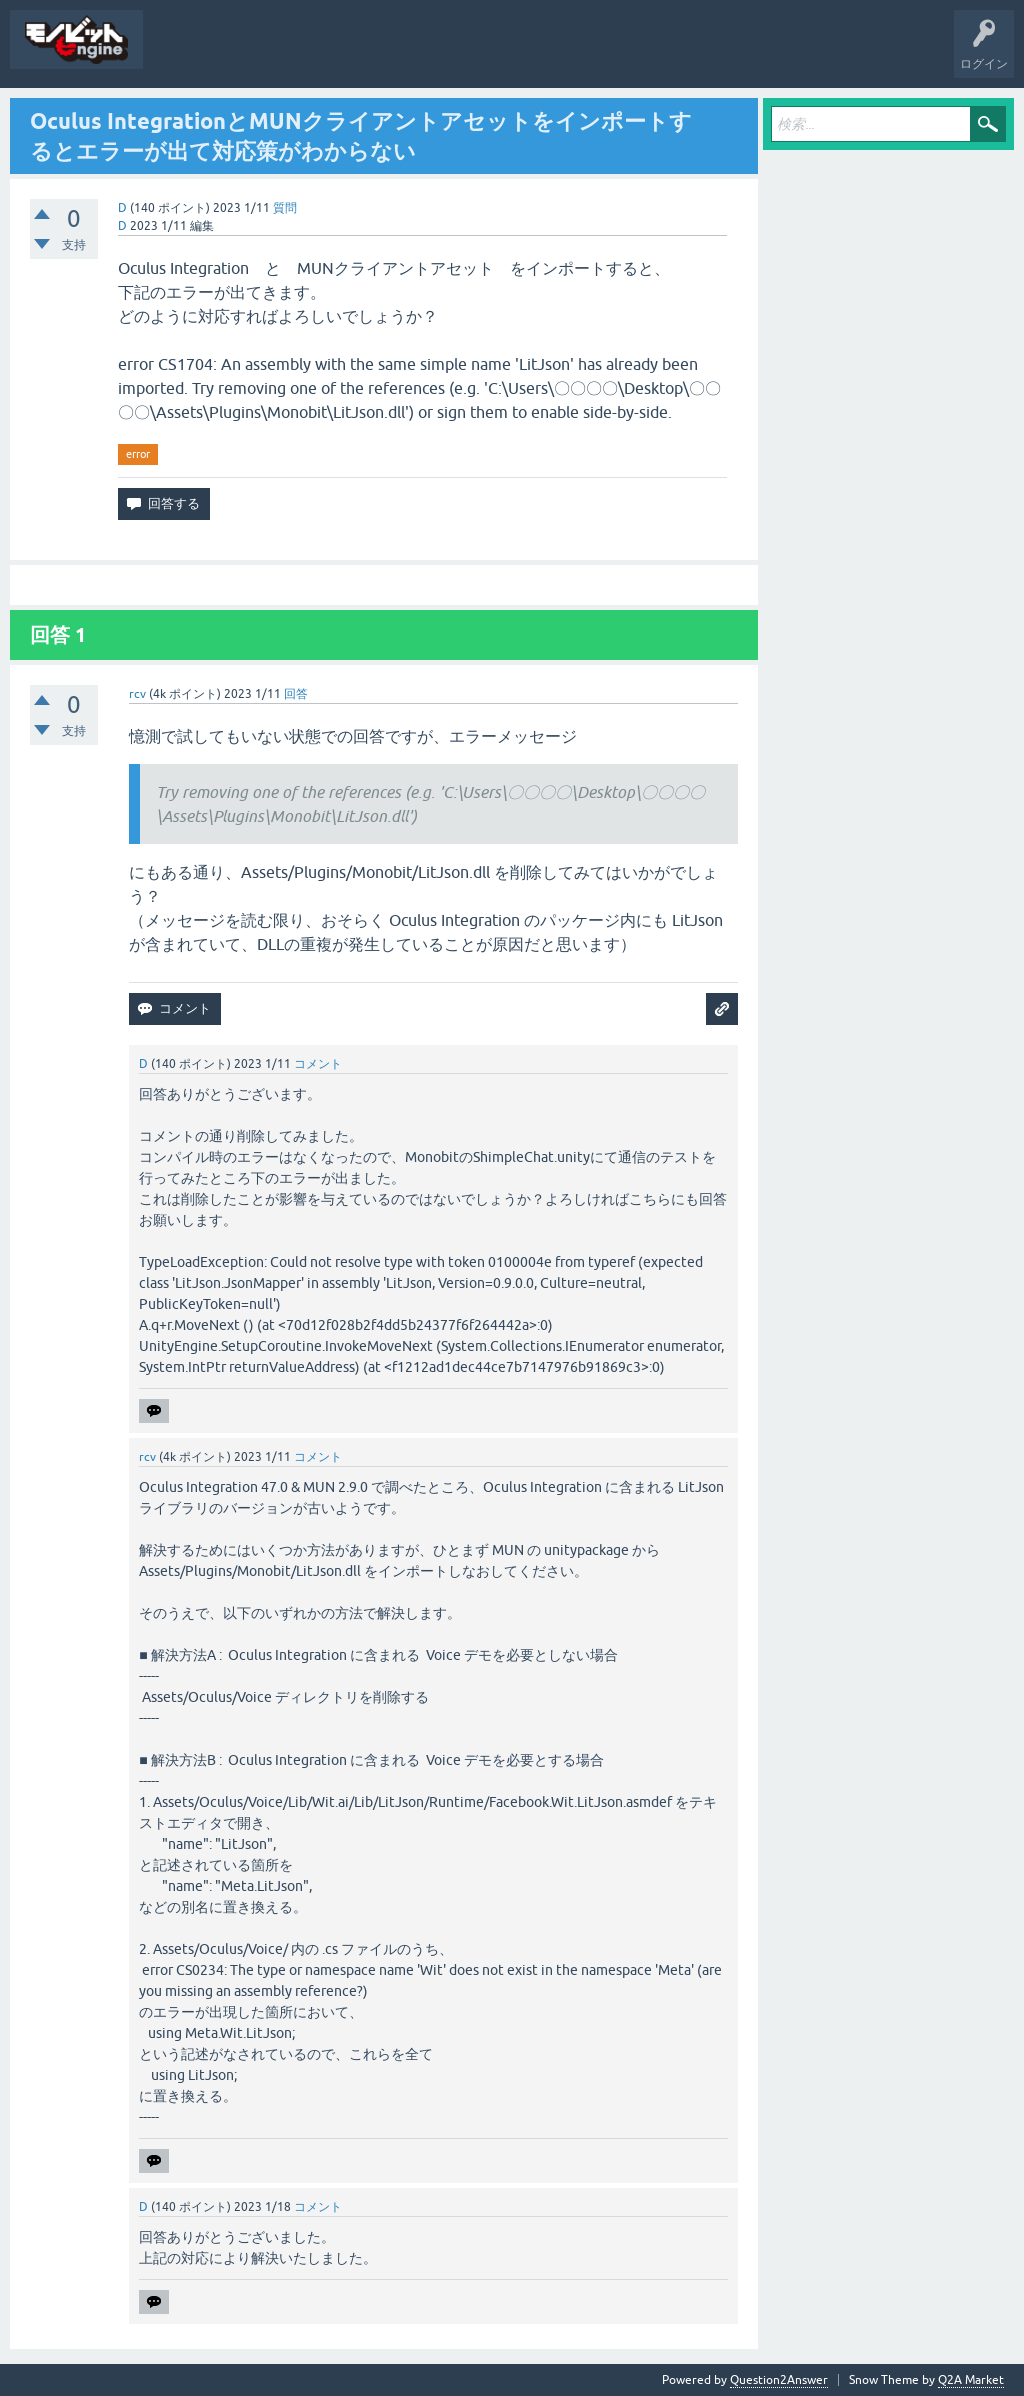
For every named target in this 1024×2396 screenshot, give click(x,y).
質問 (178, 54)
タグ (302, 54)
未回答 (240, 54)
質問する (367, 54)
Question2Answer (779, 2380)
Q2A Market (971, 2380)
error (138, 454)
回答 (296, 694)
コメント (318, 1064)
